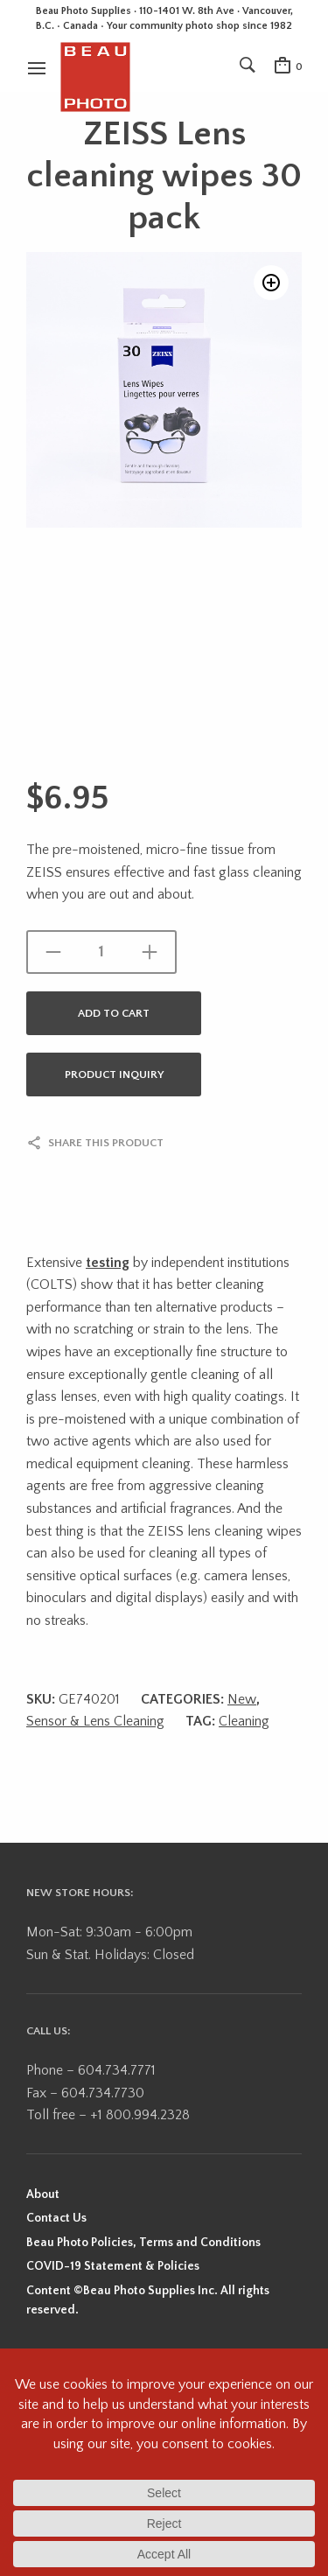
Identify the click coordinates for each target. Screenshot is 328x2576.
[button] (271, 282)
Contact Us (56, 2218)
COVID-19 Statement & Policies (112, 2266)
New (241, 1699)
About (42, 2195)
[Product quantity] (101, 952)
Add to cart (114, 1013)
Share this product (106, 1143)
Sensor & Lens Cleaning (95, 1721)
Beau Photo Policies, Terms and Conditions (143, 2243)
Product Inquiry (114, 1074)
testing (107, 1262)
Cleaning (244, 1721)
